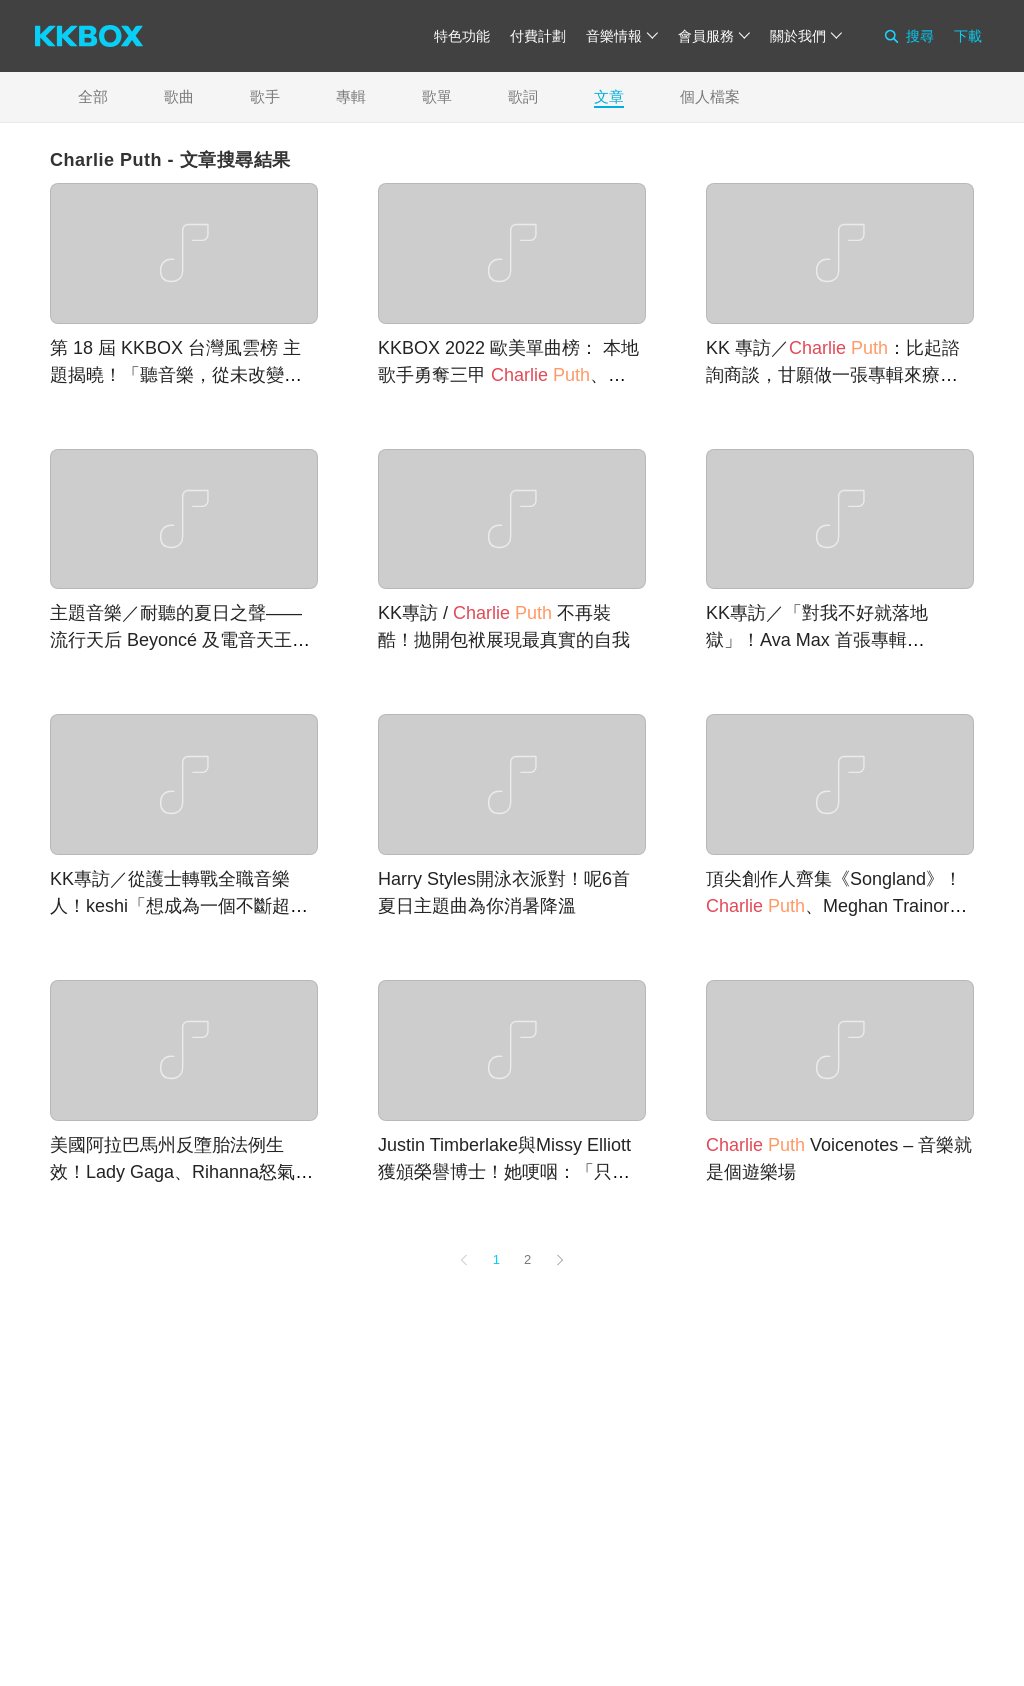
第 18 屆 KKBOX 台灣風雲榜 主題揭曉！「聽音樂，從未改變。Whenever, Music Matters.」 (176, 375)
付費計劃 (538, 36)
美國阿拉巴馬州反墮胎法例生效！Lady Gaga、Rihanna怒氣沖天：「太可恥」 (181, 1172)
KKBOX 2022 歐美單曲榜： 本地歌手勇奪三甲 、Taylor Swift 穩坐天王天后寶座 (508, 375)
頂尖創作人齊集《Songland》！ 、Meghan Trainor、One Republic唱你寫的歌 (836, 906)
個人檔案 (710, 96)
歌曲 (179, 96)
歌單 (437, 96)
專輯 (351, 96)
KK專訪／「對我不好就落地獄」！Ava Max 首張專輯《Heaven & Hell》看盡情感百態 (835, 640)
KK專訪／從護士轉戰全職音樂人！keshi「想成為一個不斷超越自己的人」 (179, 906)
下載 (968, 36)
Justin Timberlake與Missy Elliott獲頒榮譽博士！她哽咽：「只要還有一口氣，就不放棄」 (504, 1172)
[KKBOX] (89, 36)
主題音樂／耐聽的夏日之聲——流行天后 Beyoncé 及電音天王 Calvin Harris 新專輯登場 (176, 640)
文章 (609, 96)
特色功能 (462, 36)
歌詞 (523, 96)
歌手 (265, 96)
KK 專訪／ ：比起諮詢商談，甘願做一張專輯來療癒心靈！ (833, 375)
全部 (93, 96)
